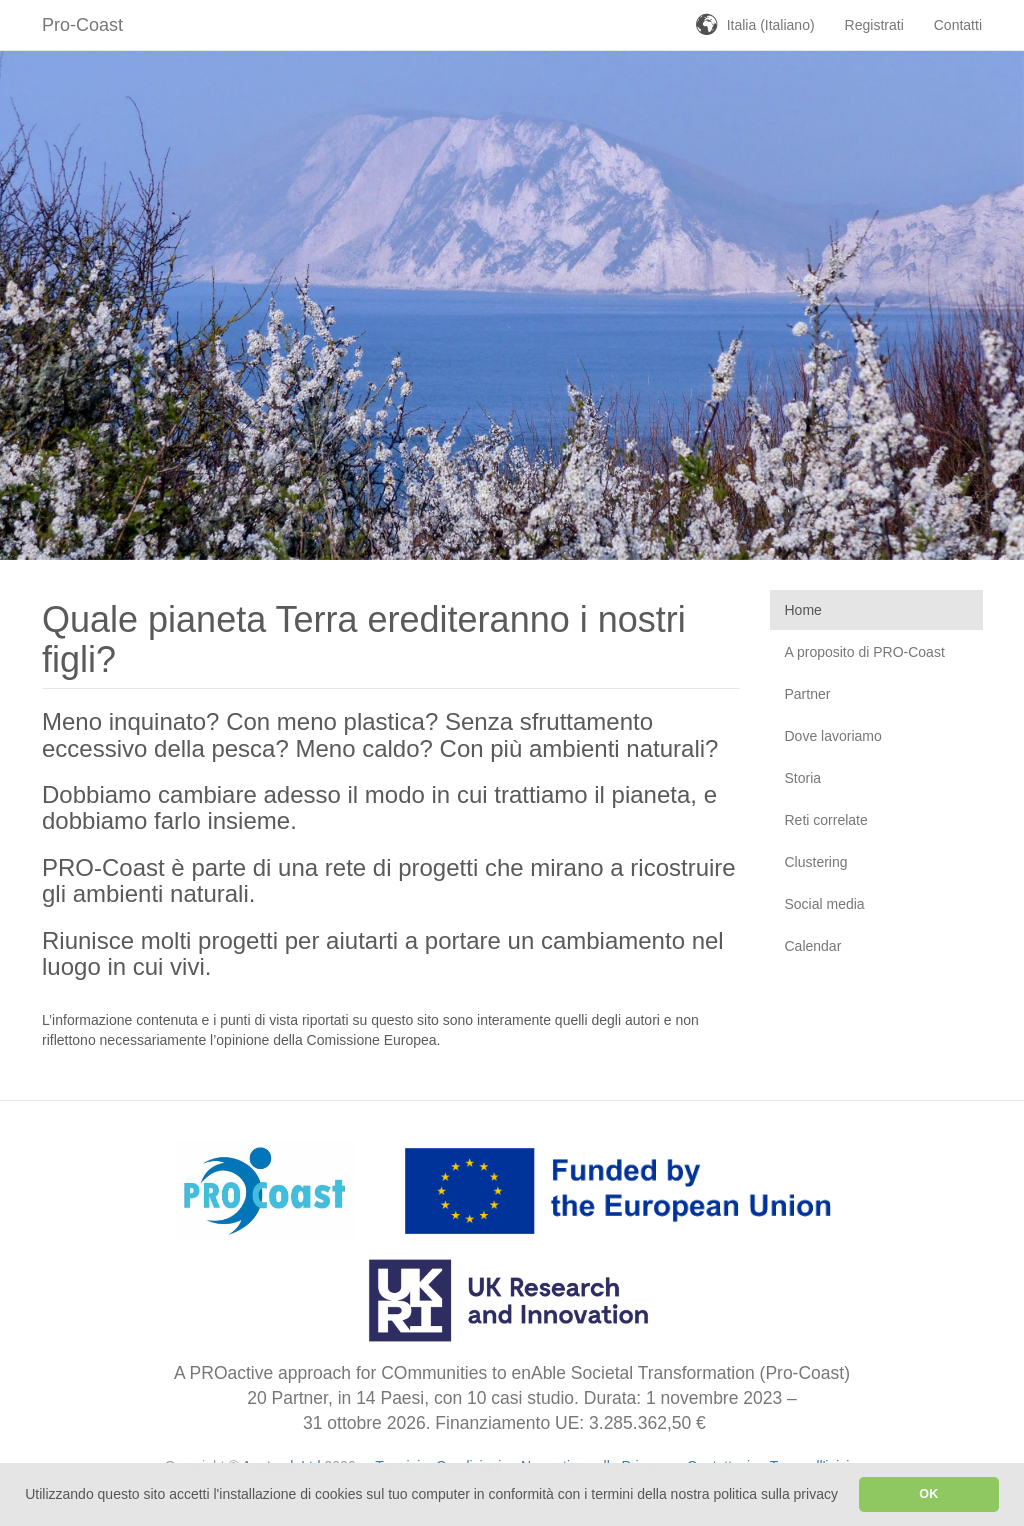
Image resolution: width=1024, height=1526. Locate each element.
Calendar (813, 946)
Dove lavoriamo (833, 736)
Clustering (816, 862)
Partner (808, 694)
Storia (803, 778)
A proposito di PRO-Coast (865, 652)
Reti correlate (826, 820)
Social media (825, 904)
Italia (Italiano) (771, 25)
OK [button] (928, 1494)
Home (803, 610)
